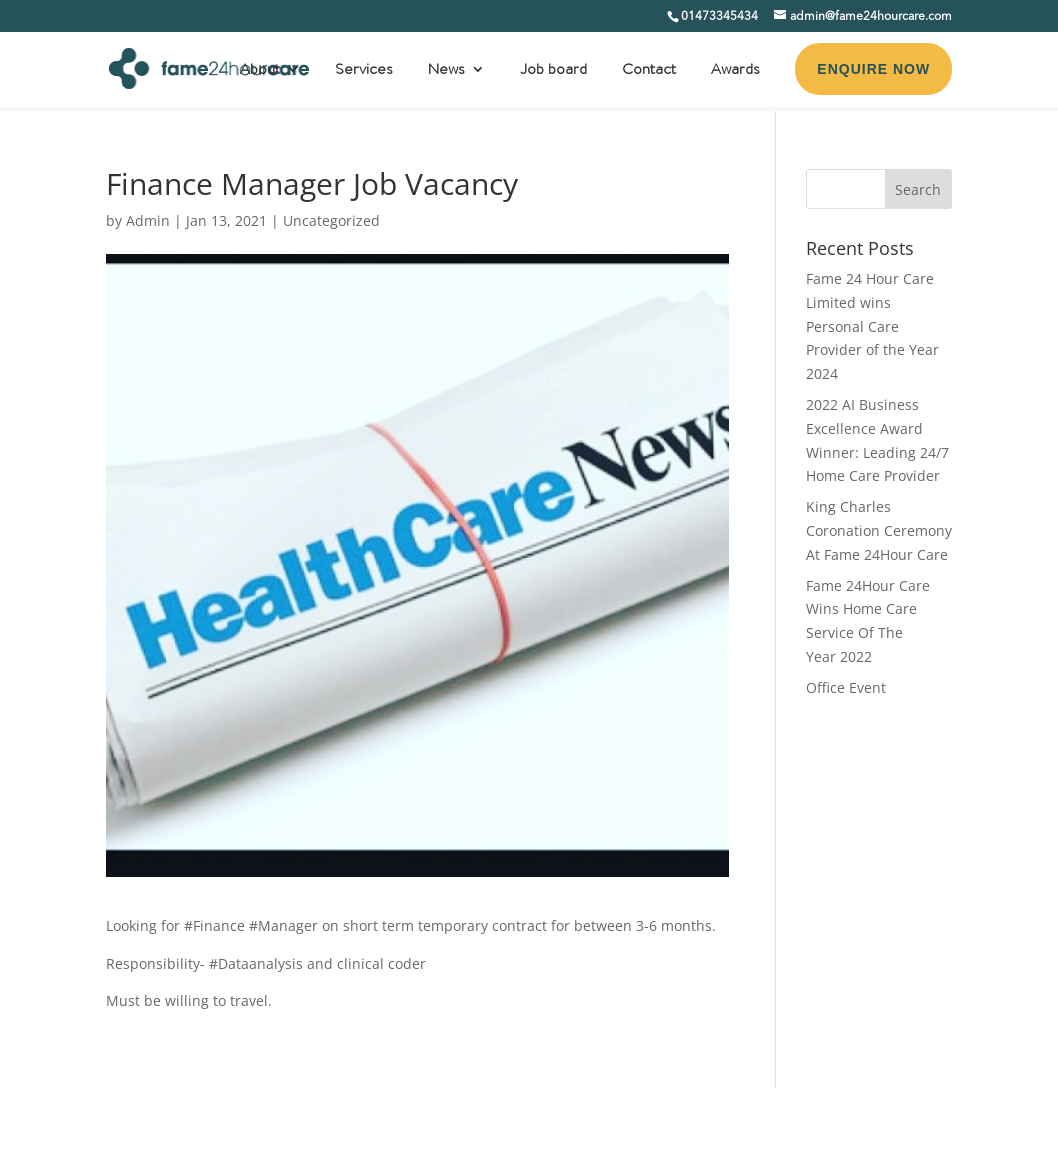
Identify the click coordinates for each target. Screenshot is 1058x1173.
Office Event (846, 687)
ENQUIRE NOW (873, 69)
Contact (649, 71)
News (446, 71)
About (260, 71)
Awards (735, 71)
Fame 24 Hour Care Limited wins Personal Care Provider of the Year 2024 (872, 326)
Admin (148, 220)
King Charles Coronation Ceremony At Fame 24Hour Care (879, 530)
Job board (553, 71)
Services (364, 71)
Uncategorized (331, 220)
